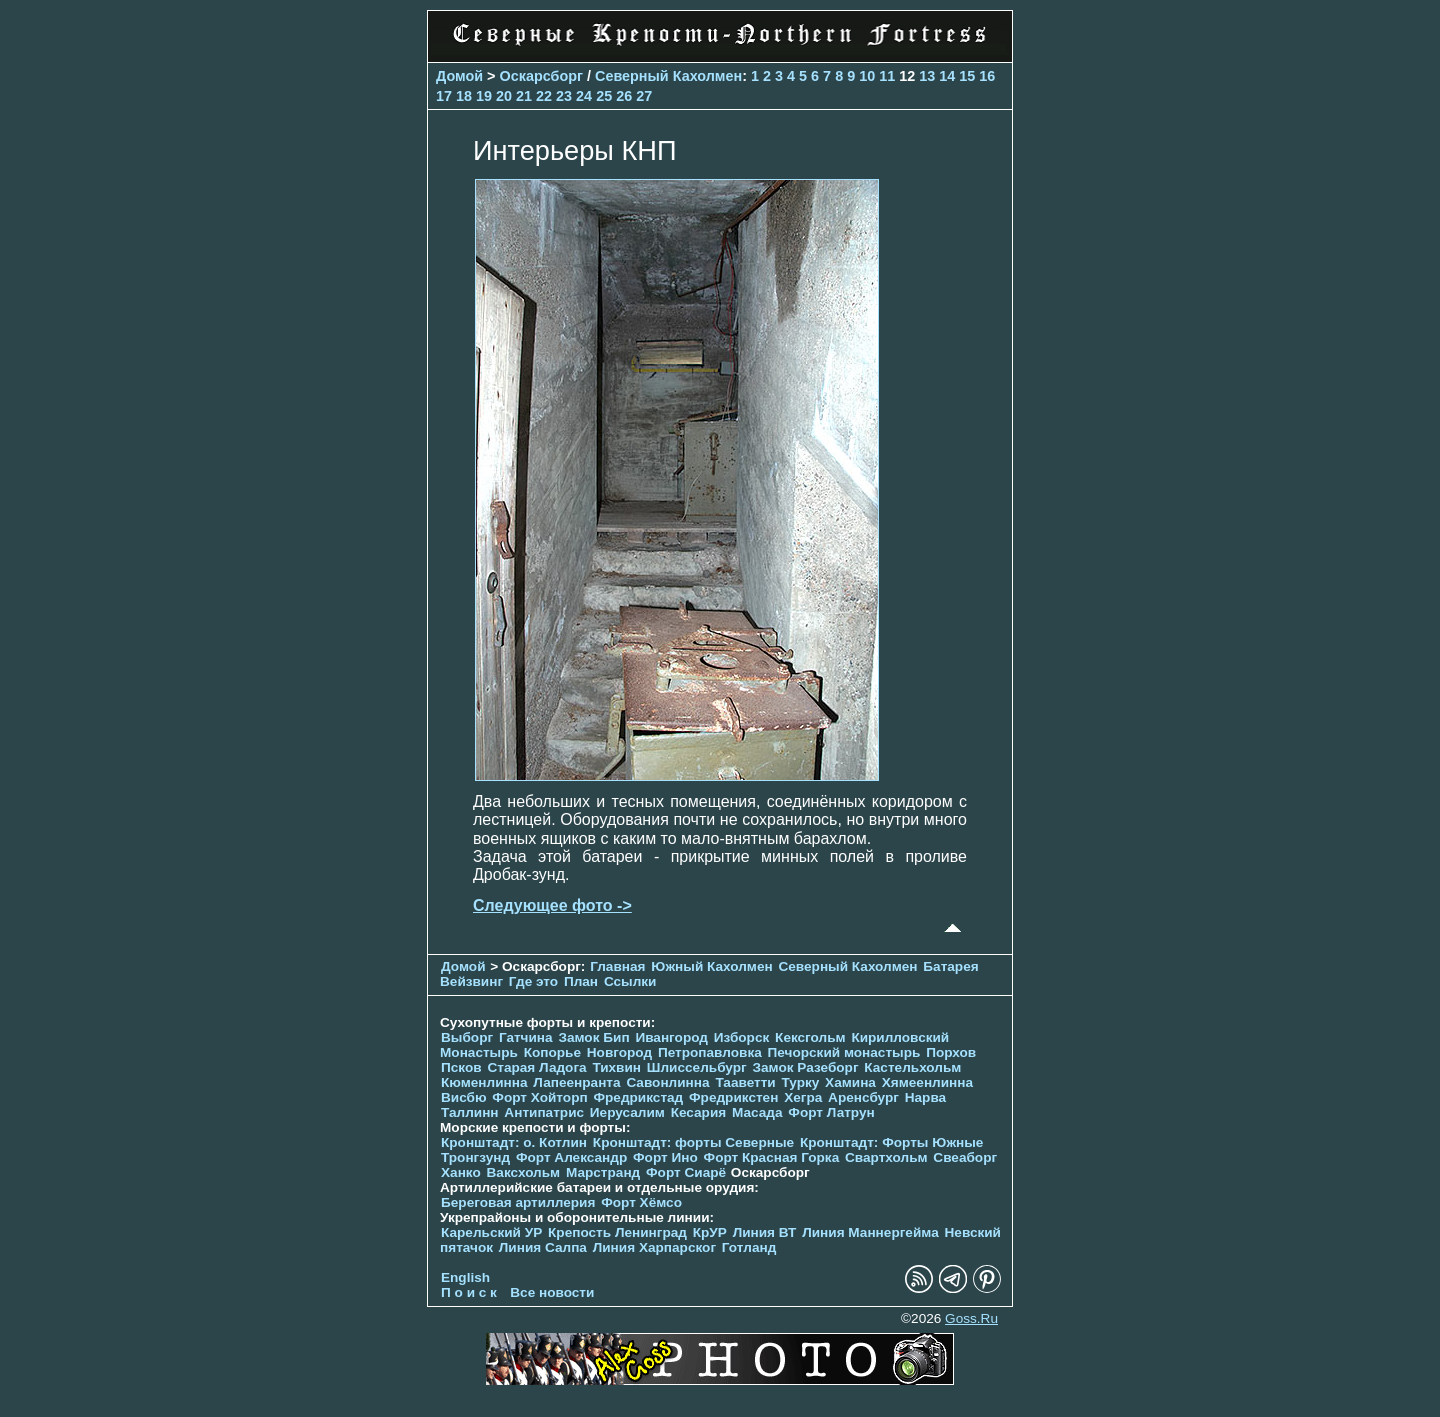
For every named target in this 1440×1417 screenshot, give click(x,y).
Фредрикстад (638, 1097)
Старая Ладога (536, 1067)
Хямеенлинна (927, 1082)
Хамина (850, 1082)
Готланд (749, 1247)
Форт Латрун (831, 1112)
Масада (757, 1112)
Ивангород (671, 1037)
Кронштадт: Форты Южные (892, 1142)
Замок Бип (593, 1037)
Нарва (925, 1097)
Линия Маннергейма (870, 1232)
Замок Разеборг (805, 1067)
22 (544, 96)
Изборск (742, 1037)
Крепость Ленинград (617, 1232)
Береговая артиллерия (518, 1202)
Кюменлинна (484, 1082)
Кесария (699, 1112)
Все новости (552, 1292)
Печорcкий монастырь (844, 1052)
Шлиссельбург (697, 1067)
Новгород (619, 1052)
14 (947, 76)
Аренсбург (863, 1097)
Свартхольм (886, 1157)
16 (987, 76)
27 (644, 96)
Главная (617, 966)
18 (464, 96)
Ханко (461, 1172)
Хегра (803, 1097)
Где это (533, 981)
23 (564, 96)
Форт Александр (571, 1157)
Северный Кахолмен (668, 76)
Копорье (552, 1052)
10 (867, 76)
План (581, 981)
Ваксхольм (524, 1172)
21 (524, 96)
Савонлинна (667, 1082)
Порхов (951, 1052)
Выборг (467, 1037)
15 (967, 76)
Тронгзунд (475, 1157)
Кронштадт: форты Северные (693, 1142)
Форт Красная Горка (772, 1157)
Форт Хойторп (539, 1097)
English (465, 1277)
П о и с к (469, 1292)
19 (484, 96)
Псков (461, 1067)
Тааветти (745, 1082)
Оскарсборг (541, 76)
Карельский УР (491, 1232)
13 (927, 76)
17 (444, 96)
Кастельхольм (912, 1067)
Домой (459, 76)
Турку (800, 1082)
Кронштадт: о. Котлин (514, 1142)
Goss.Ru (971, 1318)
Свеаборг (965, 1157)
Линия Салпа (543, 1247)
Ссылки (630, 981)
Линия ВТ (765, 1232)
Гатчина (526, 1037)
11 (887, 76)
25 (604, 96)
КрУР (710, 1232)
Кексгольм (810, 1037)
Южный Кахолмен (711, 966)
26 (624, 96)
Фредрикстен (733, 1097)
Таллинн (470, 1112)
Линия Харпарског (654, 1247)
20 (504, 96)
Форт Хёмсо (641, 1202)
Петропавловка (710, 1052)
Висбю (464, 1097)
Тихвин (616, 1067)
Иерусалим (627, 1112)
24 (584, 96)
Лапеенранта (576, 1082)
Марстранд (603, 1172)
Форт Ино (665, 1157)
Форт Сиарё (686, 1172)
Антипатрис (544, 1112)
